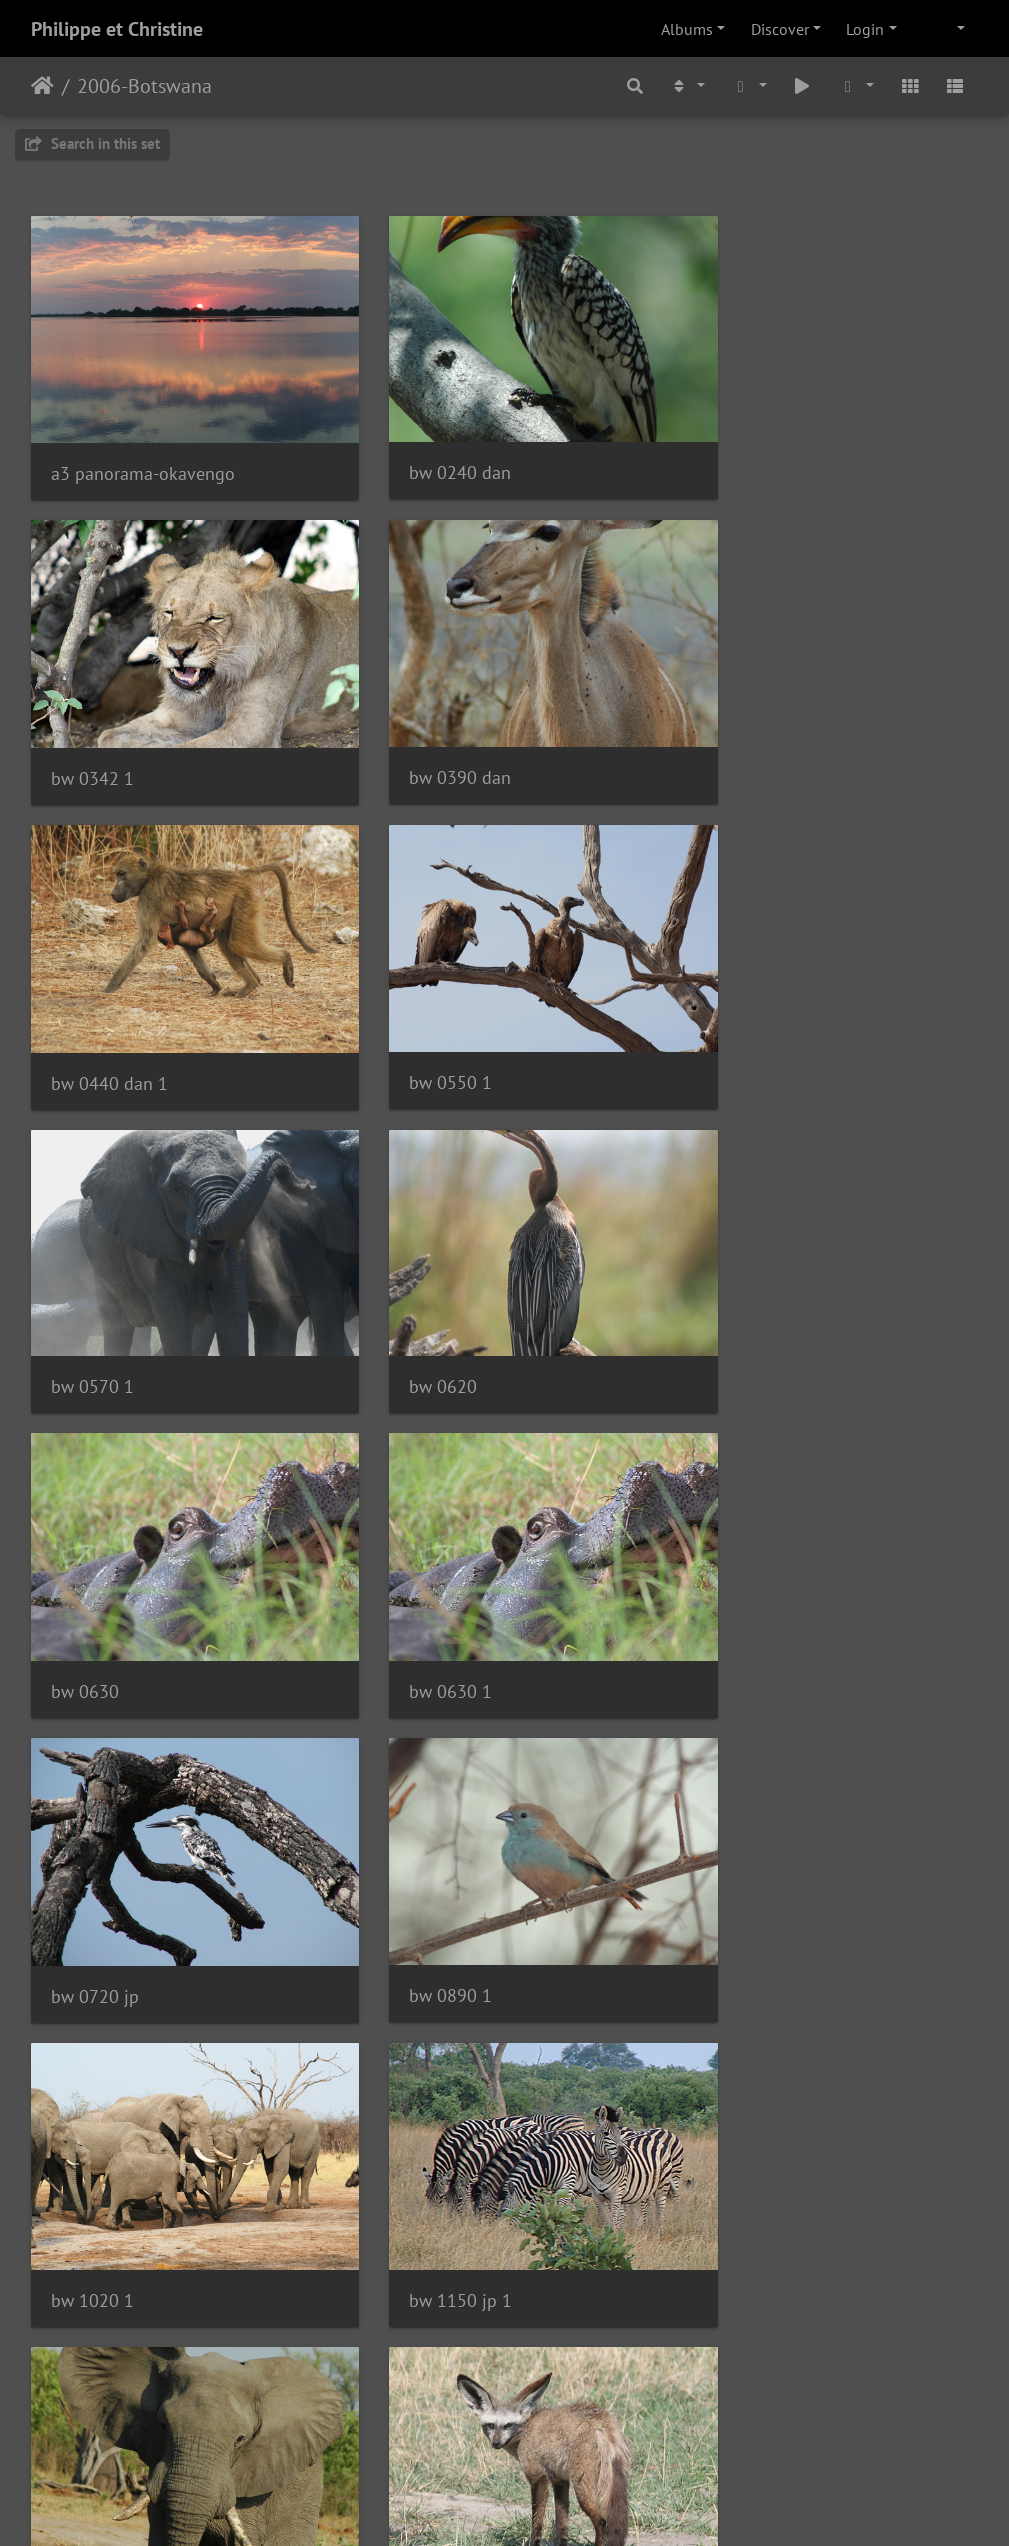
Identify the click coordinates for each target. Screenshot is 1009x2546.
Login (865, 29)
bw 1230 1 (92, 1861)
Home (42, 86)
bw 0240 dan (428, 450)
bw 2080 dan (428, 2424)
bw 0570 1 (92, 1014)
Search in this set (92, 143)
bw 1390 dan (428, 1861)
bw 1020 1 (92, 1579)
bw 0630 (736, 1015)
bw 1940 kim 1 (760, 2142)
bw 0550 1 (743, 732)
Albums (687, 29)
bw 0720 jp (421, 1297)
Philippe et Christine (117, 29)
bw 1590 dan (753, 1860)
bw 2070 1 (92, 2425)
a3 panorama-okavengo (143, 451)
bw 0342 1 (743, 450)
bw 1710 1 (92, 2142)
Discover (780, 29)
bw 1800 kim (428, 2142)
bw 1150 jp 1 (428, 1579)
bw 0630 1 (92, 1296)
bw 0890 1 (743, 1296)
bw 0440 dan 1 (435, 733)
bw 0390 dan (102, 732)
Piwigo (545, 2504)
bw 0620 (411, 1014)
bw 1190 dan (753, 1578)
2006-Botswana (144, 86)
